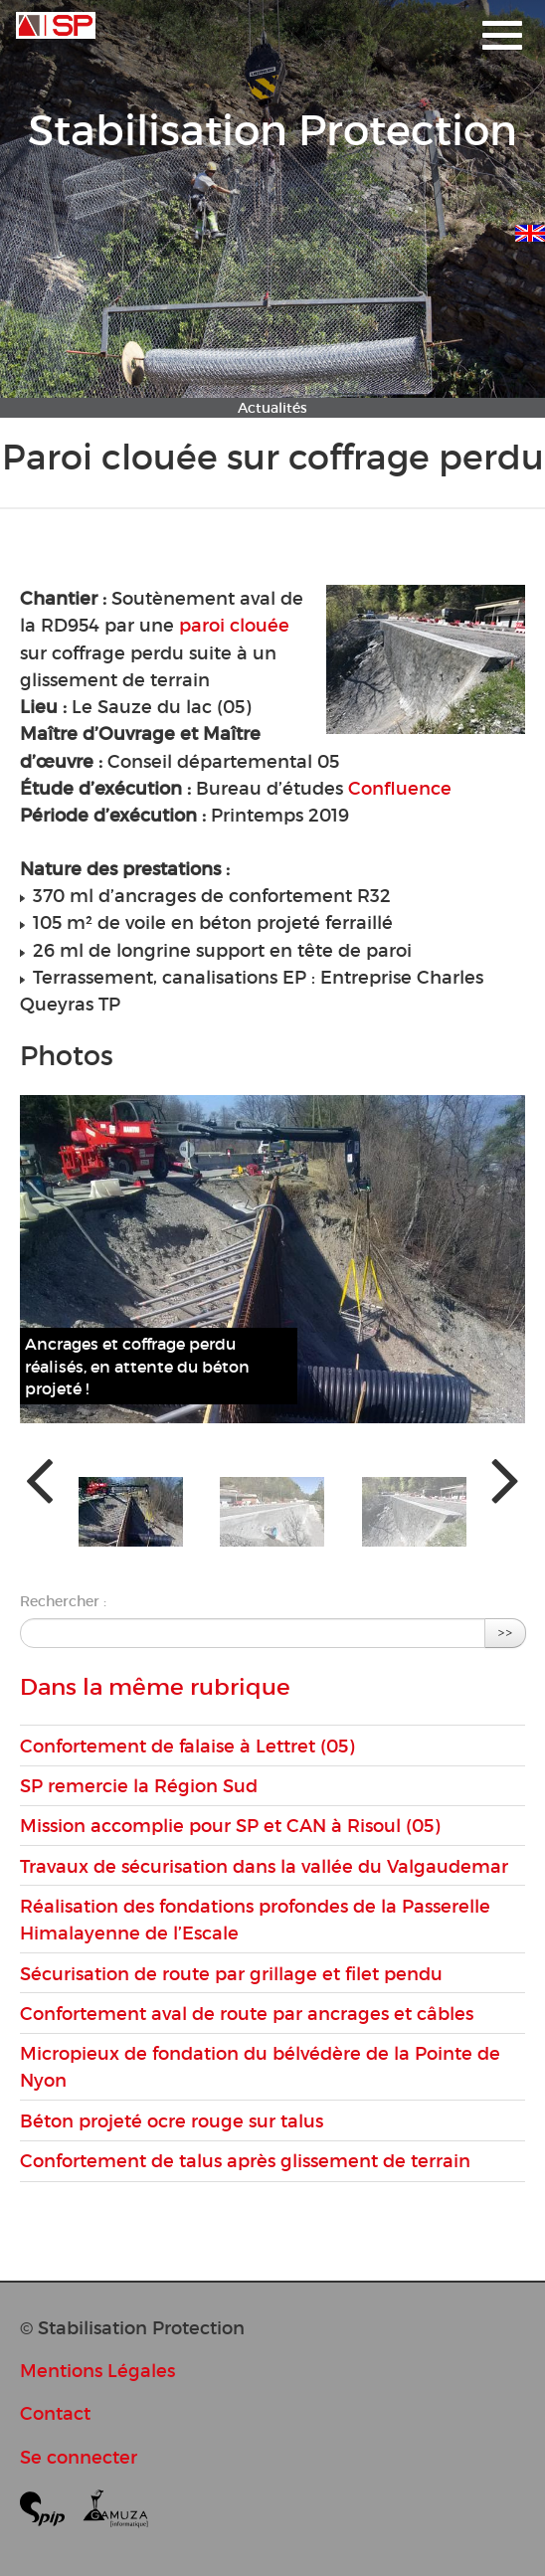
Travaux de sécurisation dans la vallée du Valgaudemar (264, 1866)
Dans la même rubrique (155, 1687)
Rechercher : (63, 1601)
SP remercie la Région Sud (139, 1785)
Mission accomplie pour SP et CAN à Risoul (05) (230, 1825)
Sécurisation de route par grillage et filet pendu (231, 1973)
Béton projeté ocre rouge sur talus (171, 2121)
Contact (55, 2413)
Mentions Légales (97, 2370)
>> (505, 1632)
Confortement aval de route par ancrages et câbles (246, 2013)
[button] (131, 1512)
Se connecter (78, 2457)
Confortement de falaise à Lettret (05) (187, 1746)
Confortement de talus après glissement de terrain (245, 2160)
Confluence (400, 788)
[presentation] (39, 1478)
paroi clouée (234, 625)
